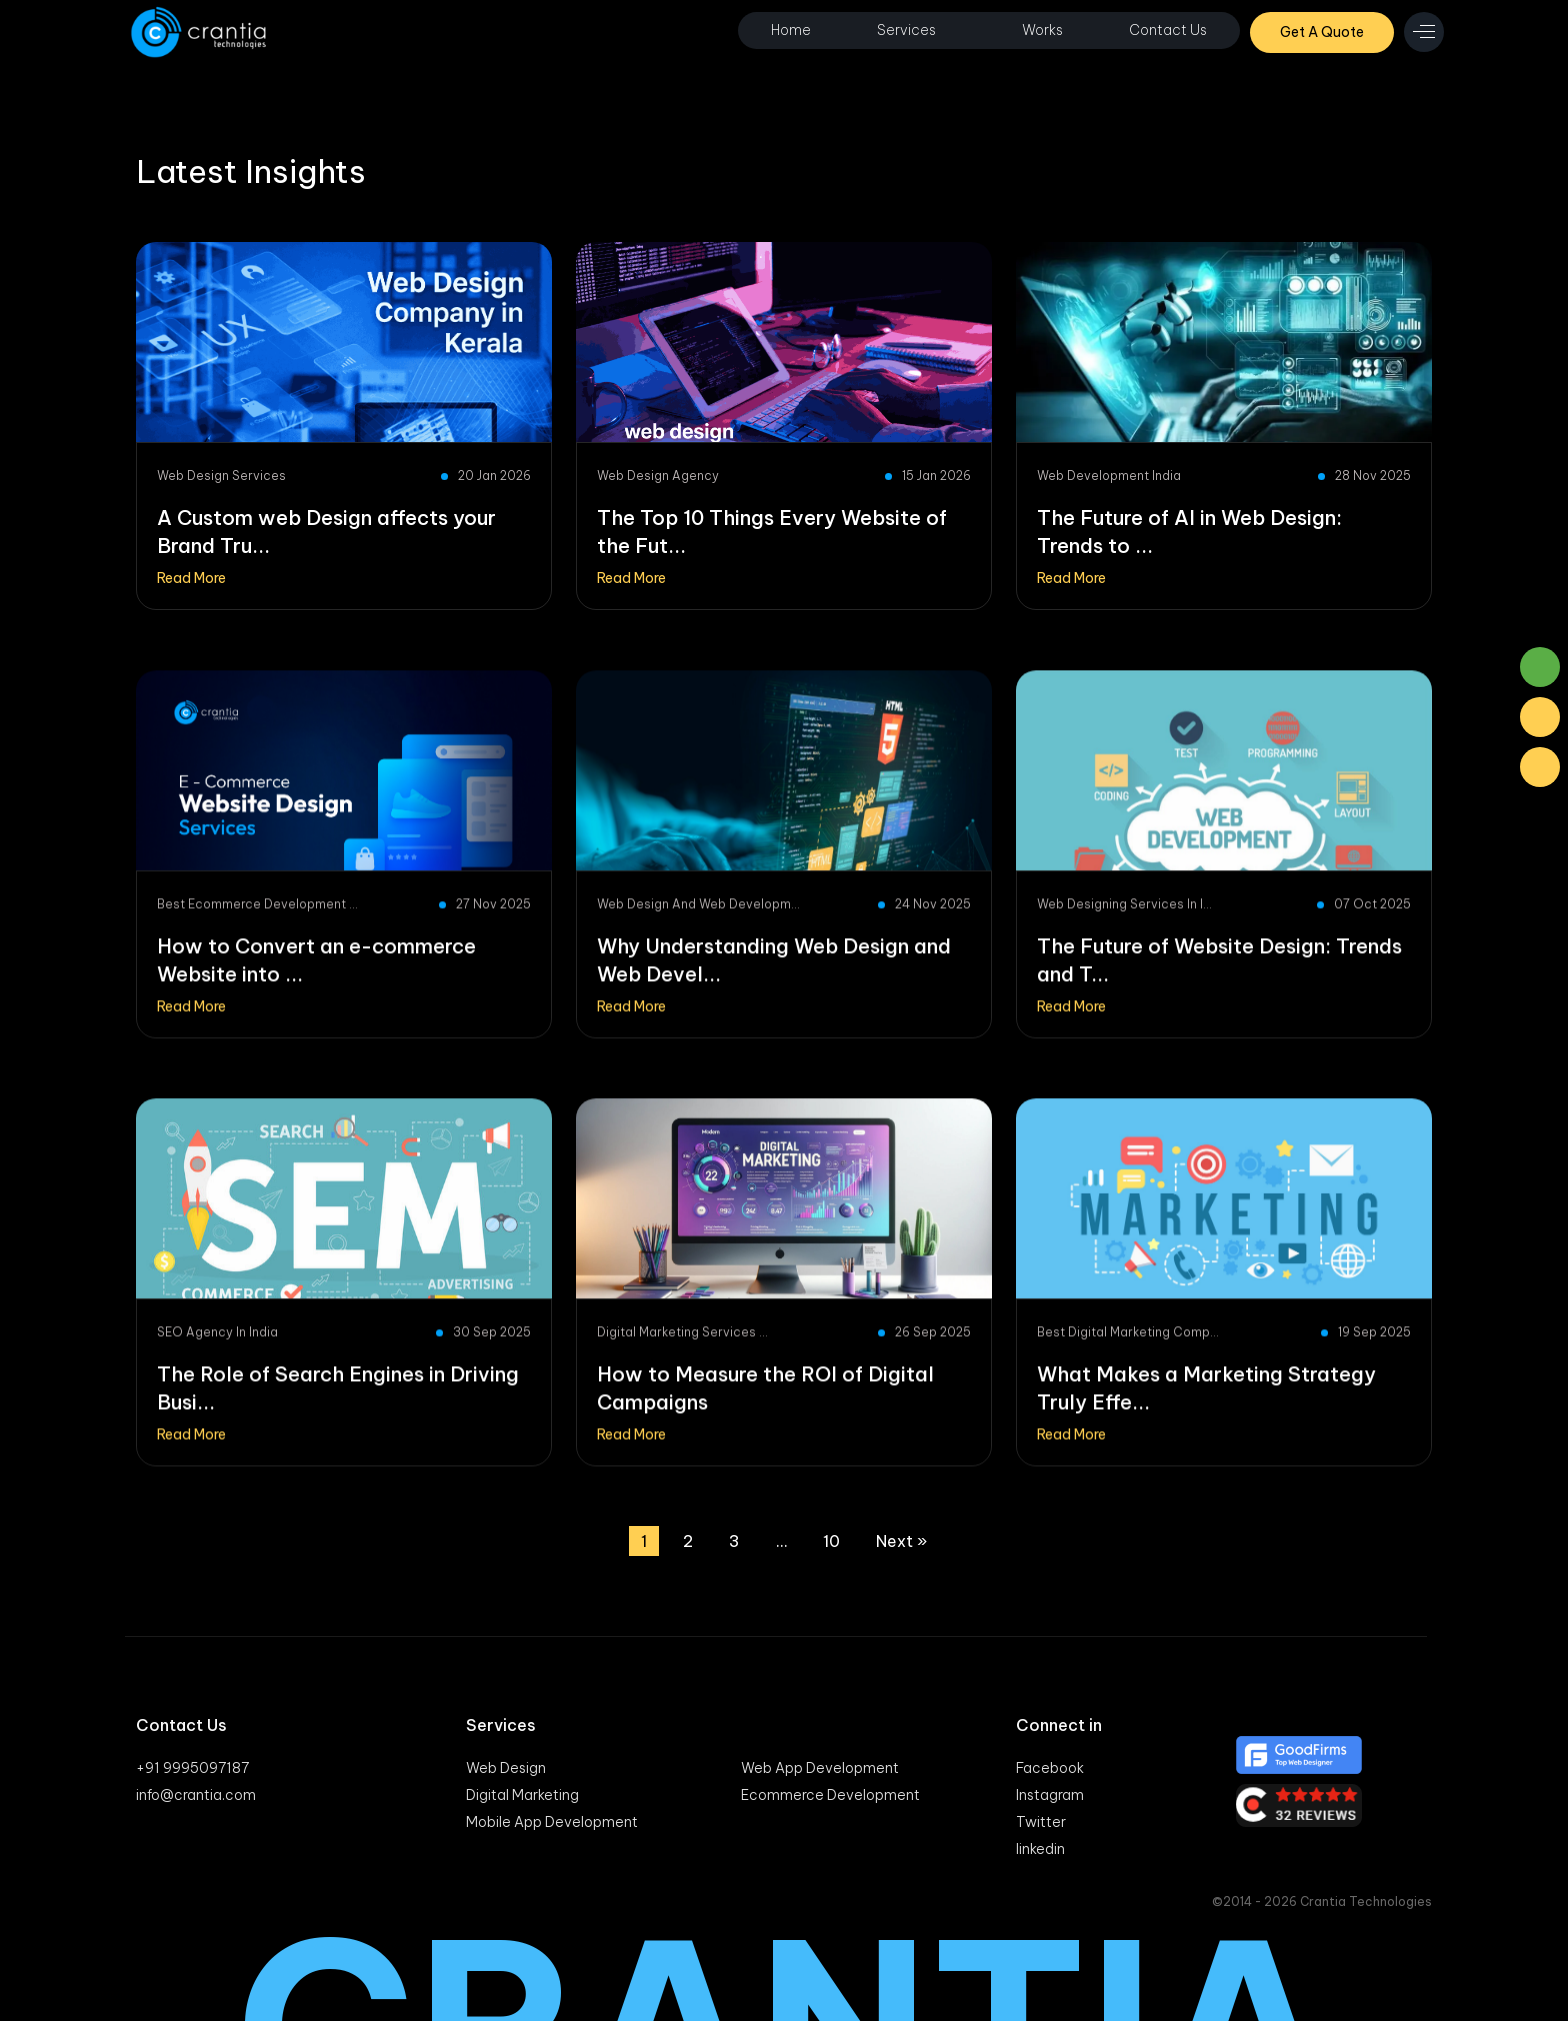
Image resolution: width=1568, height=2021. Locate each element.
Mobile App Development (552, 1822)
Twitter (1041, 1822)
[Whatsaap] (1540, 667)
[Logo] (200, 32)
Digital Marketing (522, 1795)
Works (1042, 30)
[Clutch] (1334, 1805)
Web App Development (820, 1768)
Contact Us (1168, 30)
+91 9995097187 (192, 1768)
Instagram (1050, 1795)
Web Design (506, 1768)
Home (791, 30)
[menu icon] (1424, 32)
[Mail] (1540, 717)
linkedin (1040, 1849)
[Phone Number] (1540, 767)
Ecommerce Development (830, 1795)
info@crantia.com (196, 1795)
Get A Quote (1322, 32)
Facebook (1050, 1768)
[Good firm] (1334, 1755)
